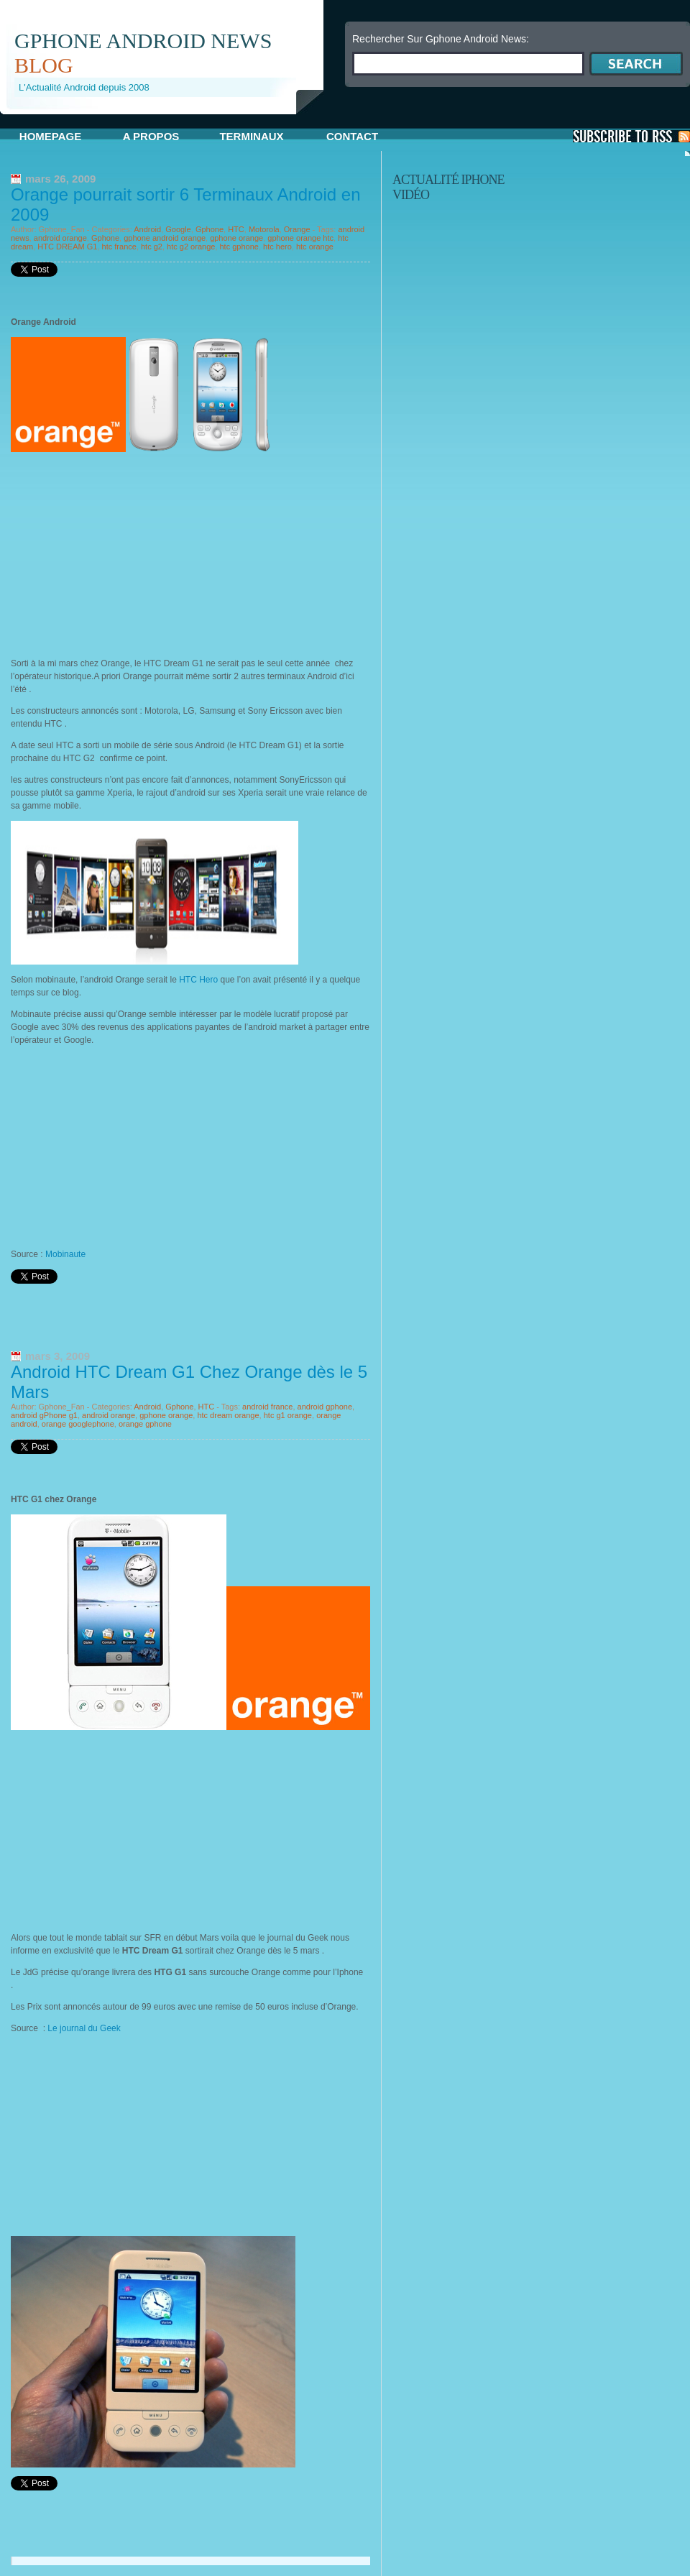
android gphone (325, 1406)
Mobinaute (65, 1254)
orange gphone (145, 1424)
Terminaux (251, 136)
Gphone (210, 229)
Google (177, 229)
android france (267, 1406)
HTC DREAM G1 (67, 246)
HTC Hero (198, 980)
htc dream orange (228, 1415)
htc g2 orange (191, 246)
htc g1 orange (288, 1415)
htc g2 (151, 246)
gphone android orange (165, 238)
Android (147, 229)
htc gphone (239, 246)
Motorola (264, 229)
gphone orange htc (300, 238)
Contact (352, 136)
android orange (60, 238)
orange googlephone (78, 1424)
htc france (119, 246)
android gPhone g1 (44, 1415)
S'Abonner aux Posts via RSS (631, 136)
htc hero (277, 246)
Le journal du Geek (85, 2028)
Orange (297, 229)
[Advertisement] (168, 119)
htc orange (315, 246)
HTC (236, 229)
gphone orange (236, 238)
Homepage (50, 136)
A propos (151, 136)
